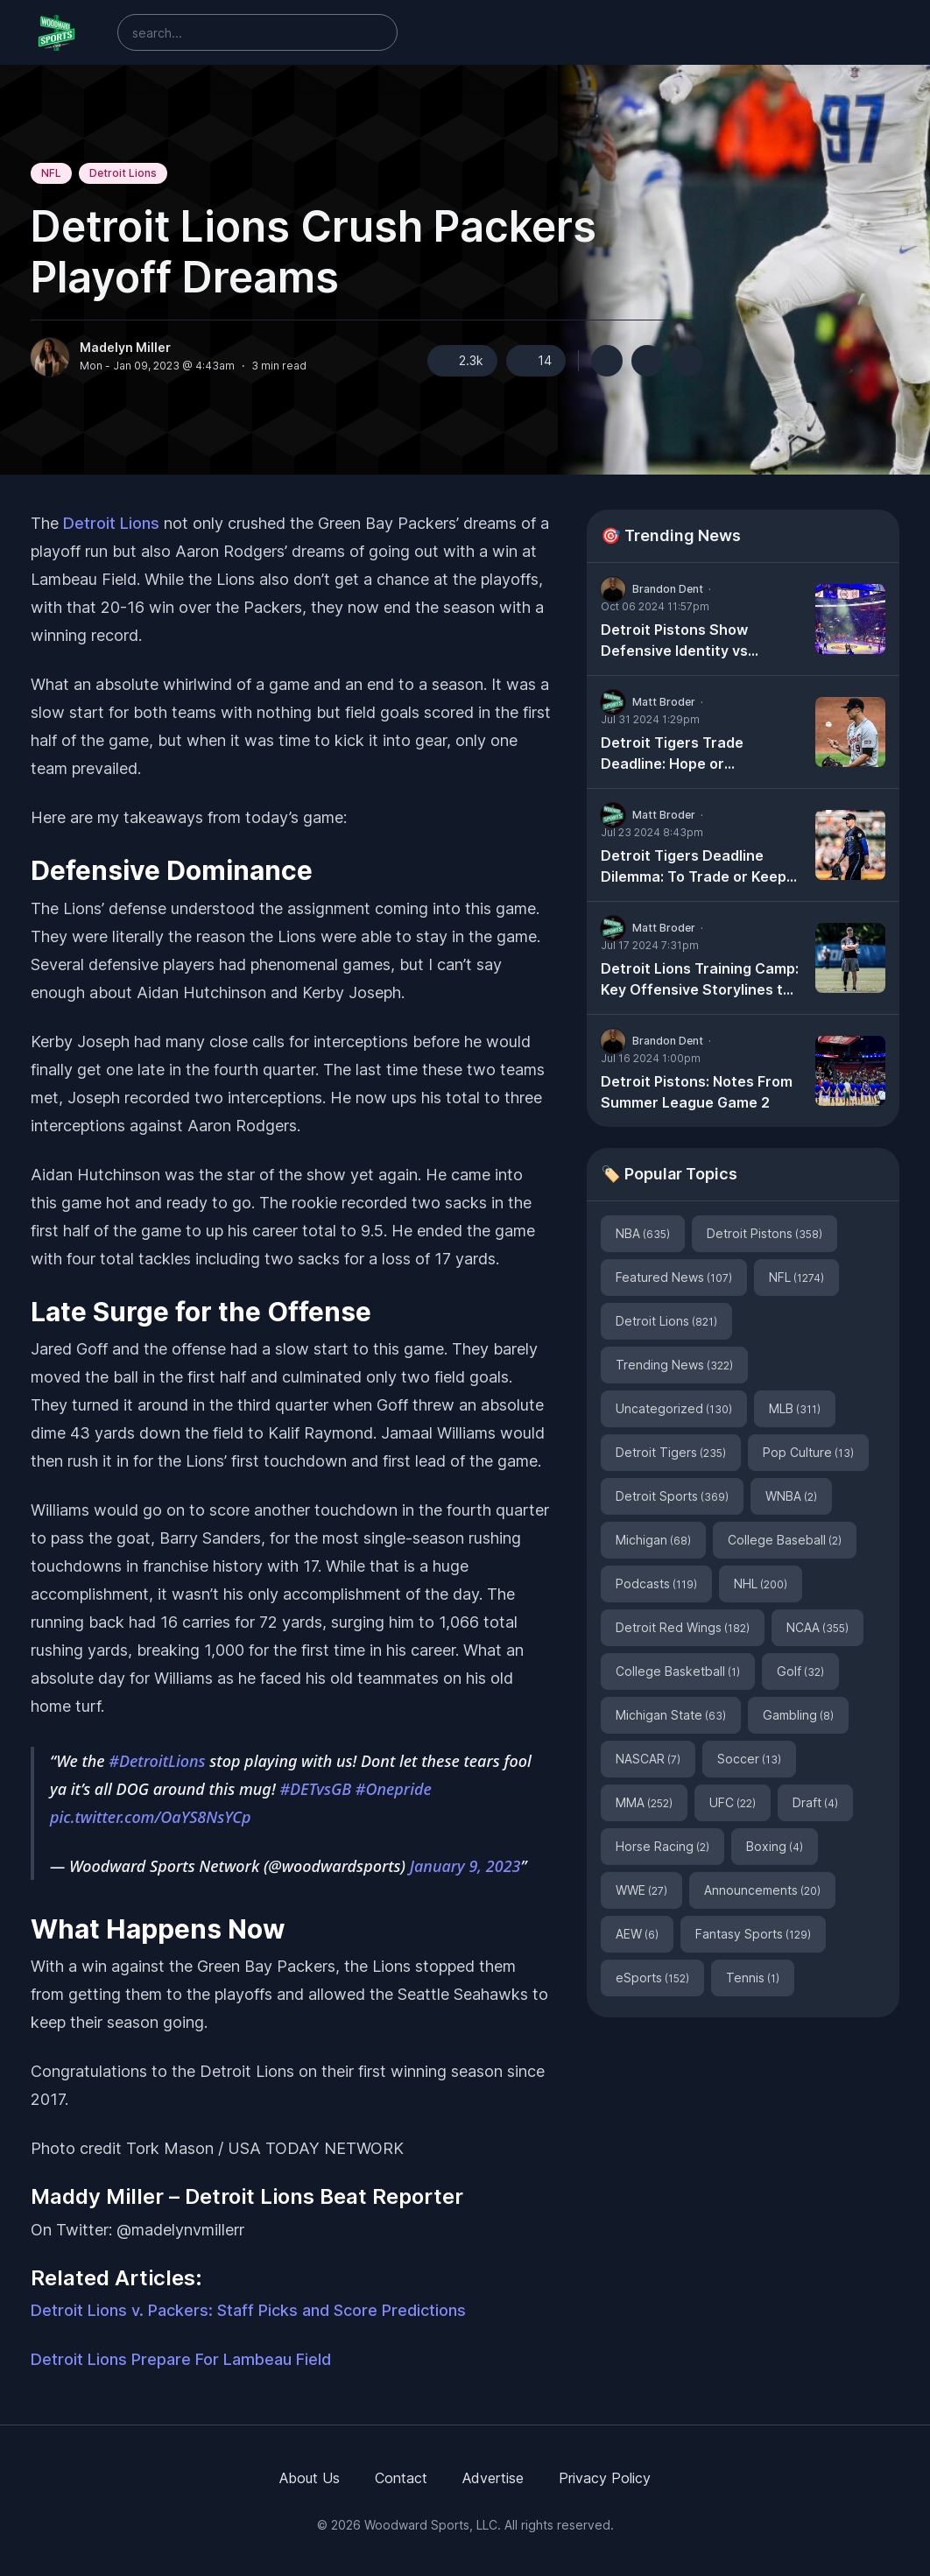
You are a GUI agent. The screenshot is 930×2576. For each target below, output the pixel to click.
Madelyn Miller (125, 347)
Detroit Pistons (764, 1233)
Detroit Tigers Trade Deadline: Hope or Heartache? (672, 754)
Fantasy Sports (753, 1933)
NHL (760, 1583)
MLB (795, 1408)
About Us (309, 2478)
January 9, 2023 (465, 1865)
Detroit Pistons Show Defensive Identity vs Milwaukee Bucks (674, 641)
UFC (732, 1802)
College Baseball (785, 1539)
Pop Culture (808, 1452)
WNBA (791, 1496)
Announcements (762, 1890)
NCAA (817, 1627)
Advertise (493, 2478)
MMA (644, 1802)
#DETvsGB (315, 1788)
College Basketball (678, 1671)
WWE (641, 1890)
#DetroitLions (157, 1760)
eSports (652, 1977)
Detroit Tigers (671, 1452)
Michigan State (671, 1714)
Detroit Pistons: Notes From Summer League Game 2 (697, 1092)
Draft (815, 1802)
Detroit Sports (672, 1496)
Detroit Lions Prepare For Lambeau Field (181, 2359)
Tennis (752, 1977)
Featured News (674, 1277)
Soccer (749, 1758)
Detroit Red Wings (683, 1627)
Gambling (798, 1714)
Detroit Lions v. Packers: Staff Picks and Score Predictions (248, 2310)
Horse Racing (662, 1846)
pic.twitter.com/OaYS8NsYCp (150, 1816)
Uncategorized (674, 1408)
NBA (643, 1233)
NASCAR (648, 1758)
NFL (51, 172)
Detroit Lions (123, 172)
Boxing (774, 1846)
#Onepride (394, 1788)
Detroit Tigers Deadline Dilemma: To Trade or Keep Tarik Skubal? (693, 867)
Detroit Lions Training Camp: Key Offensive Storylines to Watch (700, 980)
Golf (800, 1671)
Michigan (653, 1539)
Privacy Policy (605, 2478)
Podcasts (656, 1583)
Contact (401, 2478)
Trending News (674, 1364)
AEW (637, 1933)
